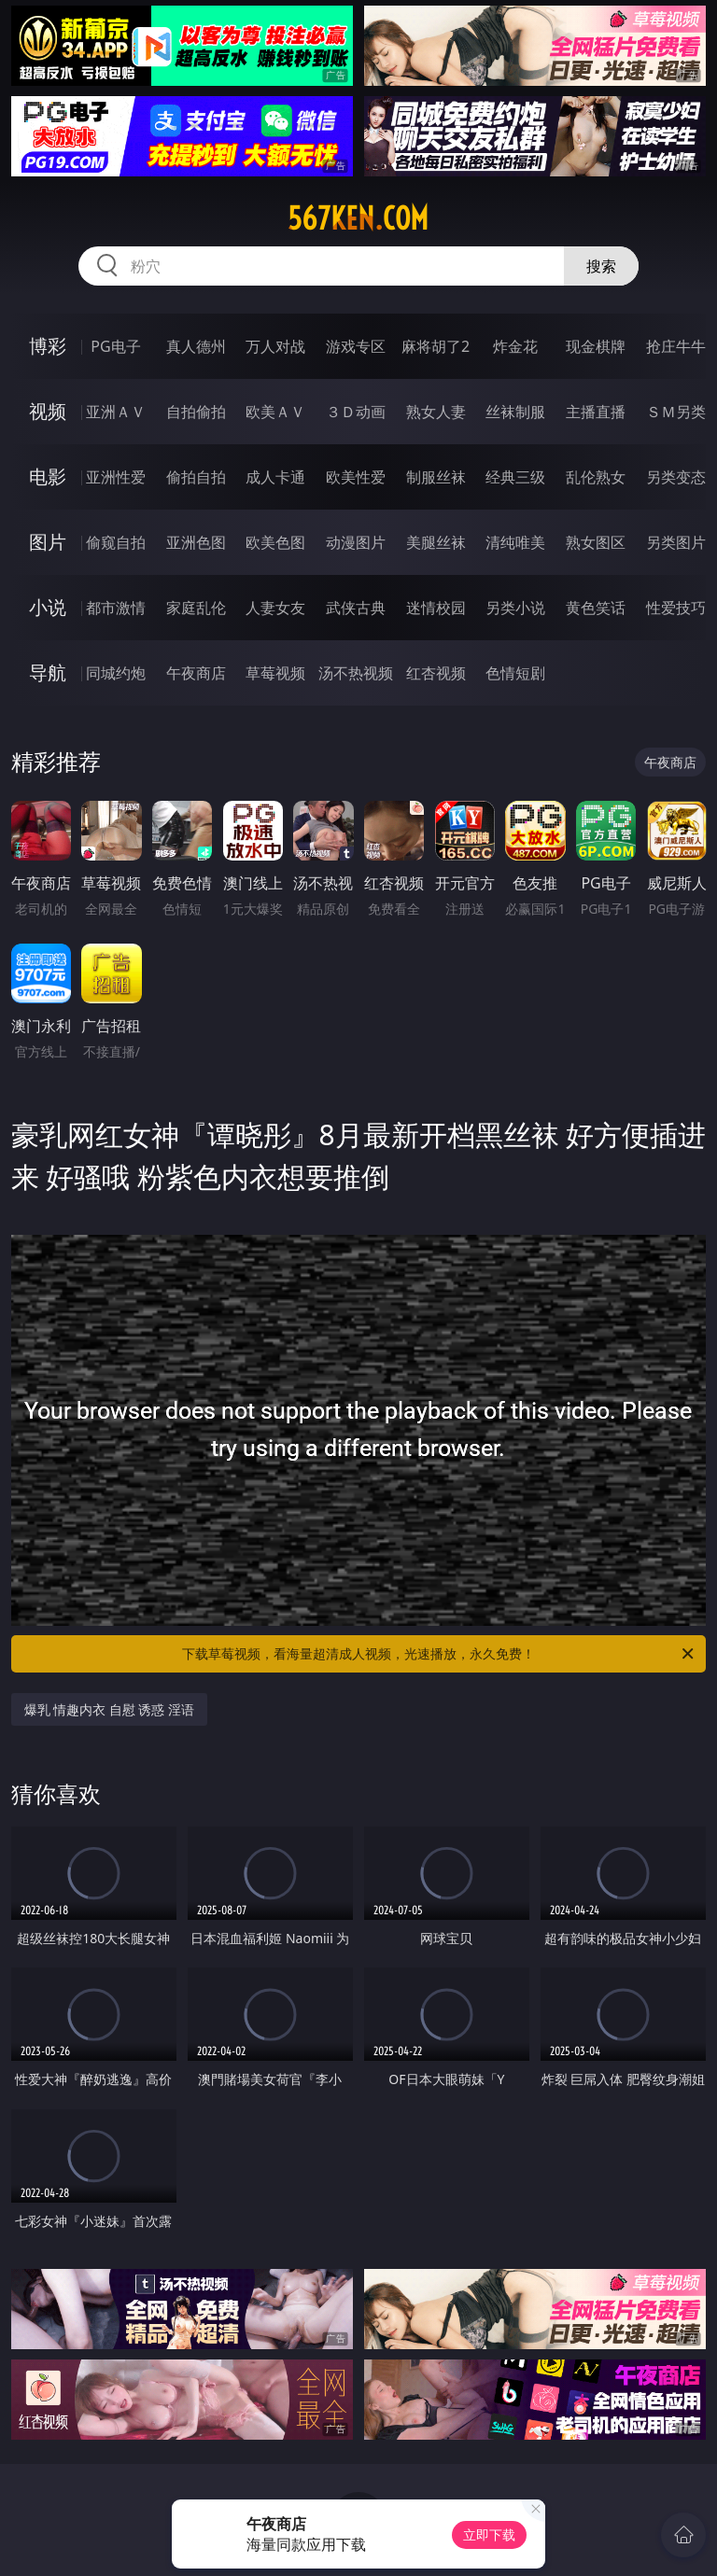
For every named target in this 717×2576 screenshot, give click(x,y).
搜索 (601, 266)
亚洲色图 (196, 542)
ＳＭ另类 (676, 411)
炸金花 (515, 346)
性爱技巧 (676, 607)
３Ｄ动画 (356, 411)
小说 (47, 607)
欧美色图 (275, 542)
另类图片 (676, 542)
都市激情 (116, 607)
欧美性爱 (356, 477)
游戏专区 (356, 346)
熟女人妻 (436, 411)
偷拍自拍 (196, 477)
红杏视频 (436, 673)
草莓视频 (275, 673)
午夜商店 (196, 673)
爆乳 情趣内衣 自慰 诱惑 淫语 (109, 1709)
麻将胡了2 (435, 346)
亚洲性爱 (116, 477)
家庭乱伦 (196, 607)
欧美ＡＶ (275, 411)
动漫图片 (356, 542)
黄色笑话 (596, 607)
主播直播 (596, 411)
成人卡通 (275, 477)
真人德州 (196, 346)
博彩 (47, 345)
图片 (47, 541)
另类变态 (676, 477)
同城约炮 (116, 673)
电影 (47, 476)
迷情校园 (436, 607)
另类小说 (515, 607)
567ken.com (358, 218)
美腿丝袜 (436, 542)
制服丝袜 (436, 477)
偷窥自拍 (116, 542)
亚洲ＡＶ (116, 411)
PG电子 (115, 346)
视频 (47, 411)
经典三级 (515, 477)
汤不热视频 (355, 673)
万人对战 (275, 346)
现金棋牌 (596, 346)
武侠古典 (356, 607)
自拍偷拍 (196, 411)
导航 (47, 672)
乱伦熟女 (596, 477)
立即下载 (489, 2534)
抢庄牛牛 (676, 346)
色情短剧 (515, 673)
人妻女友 (275, 607)
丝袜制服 (515, 411)
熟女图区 (596, 542)
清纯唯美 (515, 542)
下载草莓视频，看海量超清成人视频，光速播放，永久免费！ (439, 1654)
